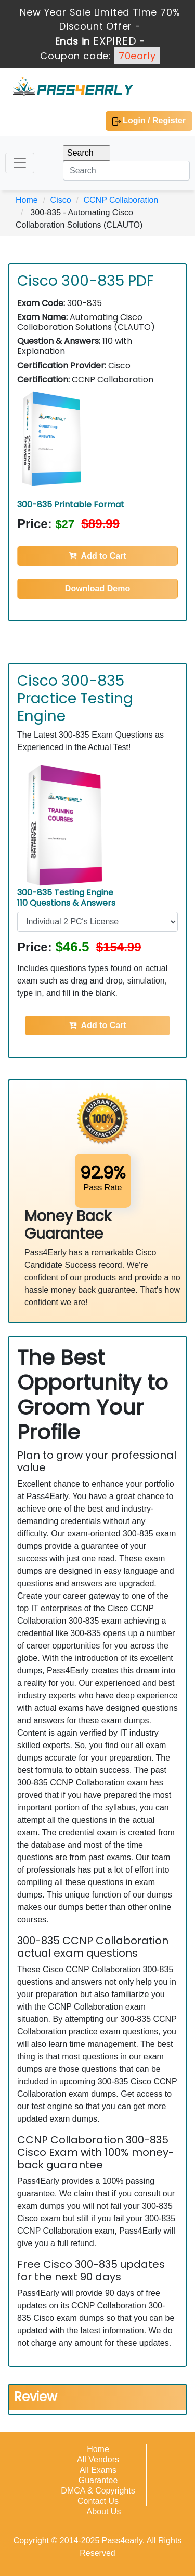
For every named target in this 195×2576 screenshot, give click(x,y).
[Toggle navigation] (19, 163)
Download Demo (97, 588)
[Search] (126, 171)
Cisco (60, 200)
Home (27, 200)
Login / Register (149, 121)
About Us (104, 2511)
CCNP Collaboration (120, 200)
